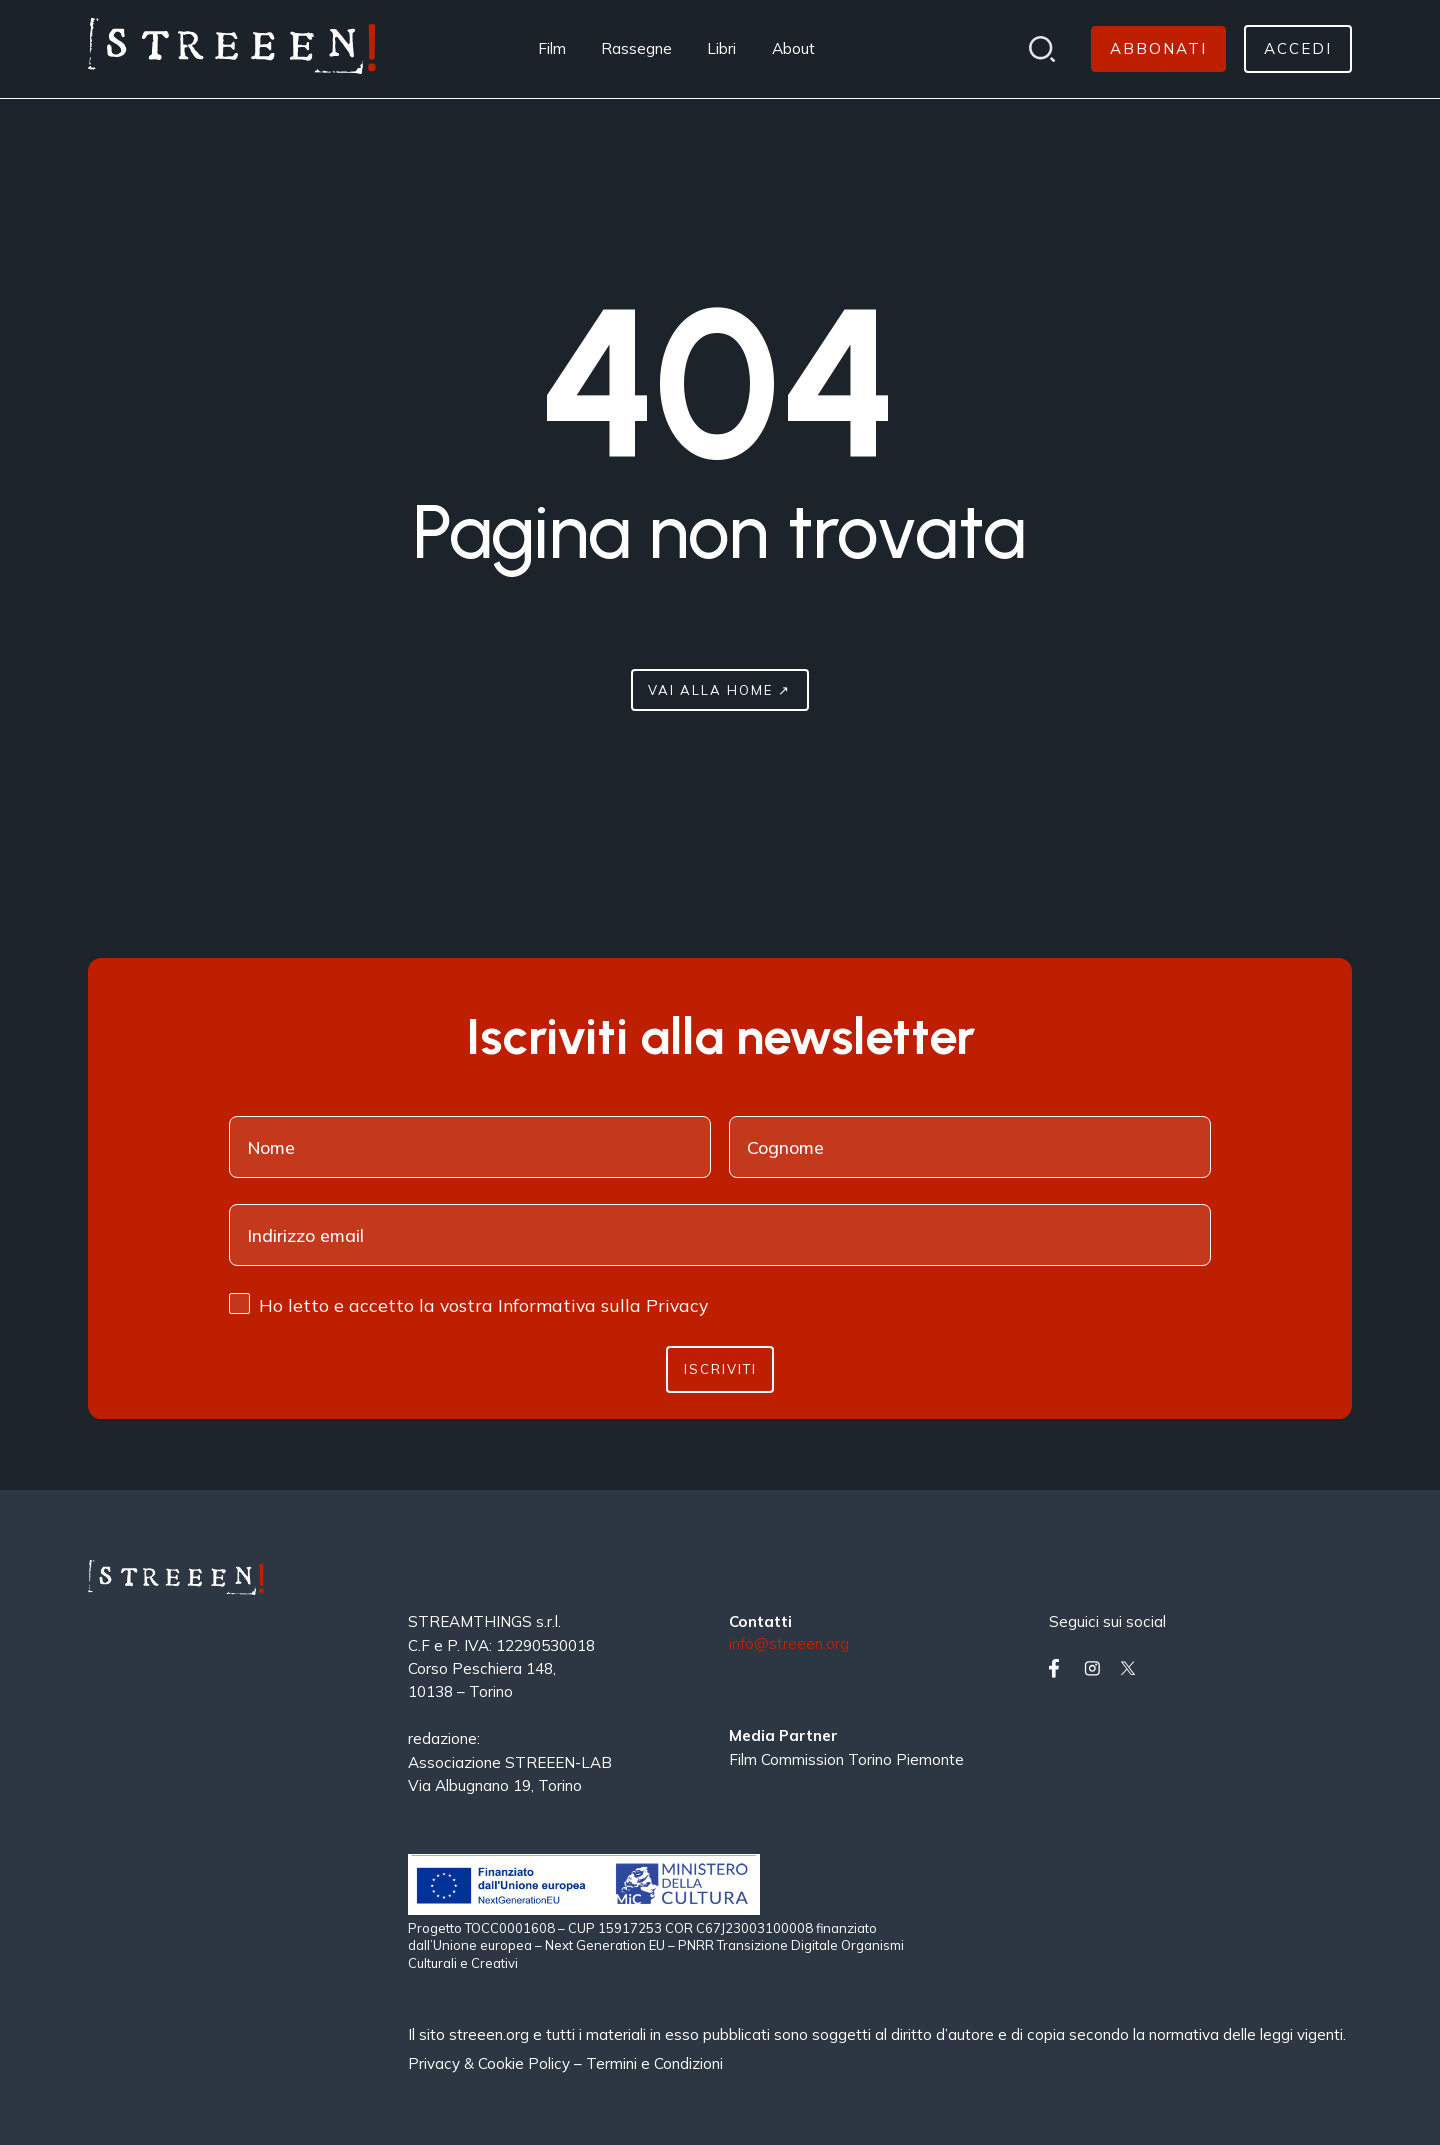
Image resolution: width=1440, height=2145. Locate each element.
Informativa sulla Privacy (603, 1305)
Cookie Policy (524, 2063)
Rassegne (636, 48)
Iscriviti (720, 1369)
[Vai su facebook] (1062, 1668)
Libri (721, 48)
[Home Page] (232, 49)
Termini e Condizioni (654, 2063)
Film (552, 48)
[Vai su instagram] (1097, 1668)
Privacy (436, 2063)
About (793, 48)
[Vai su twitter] (1133, 1668)
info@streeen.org (789, 1644)
